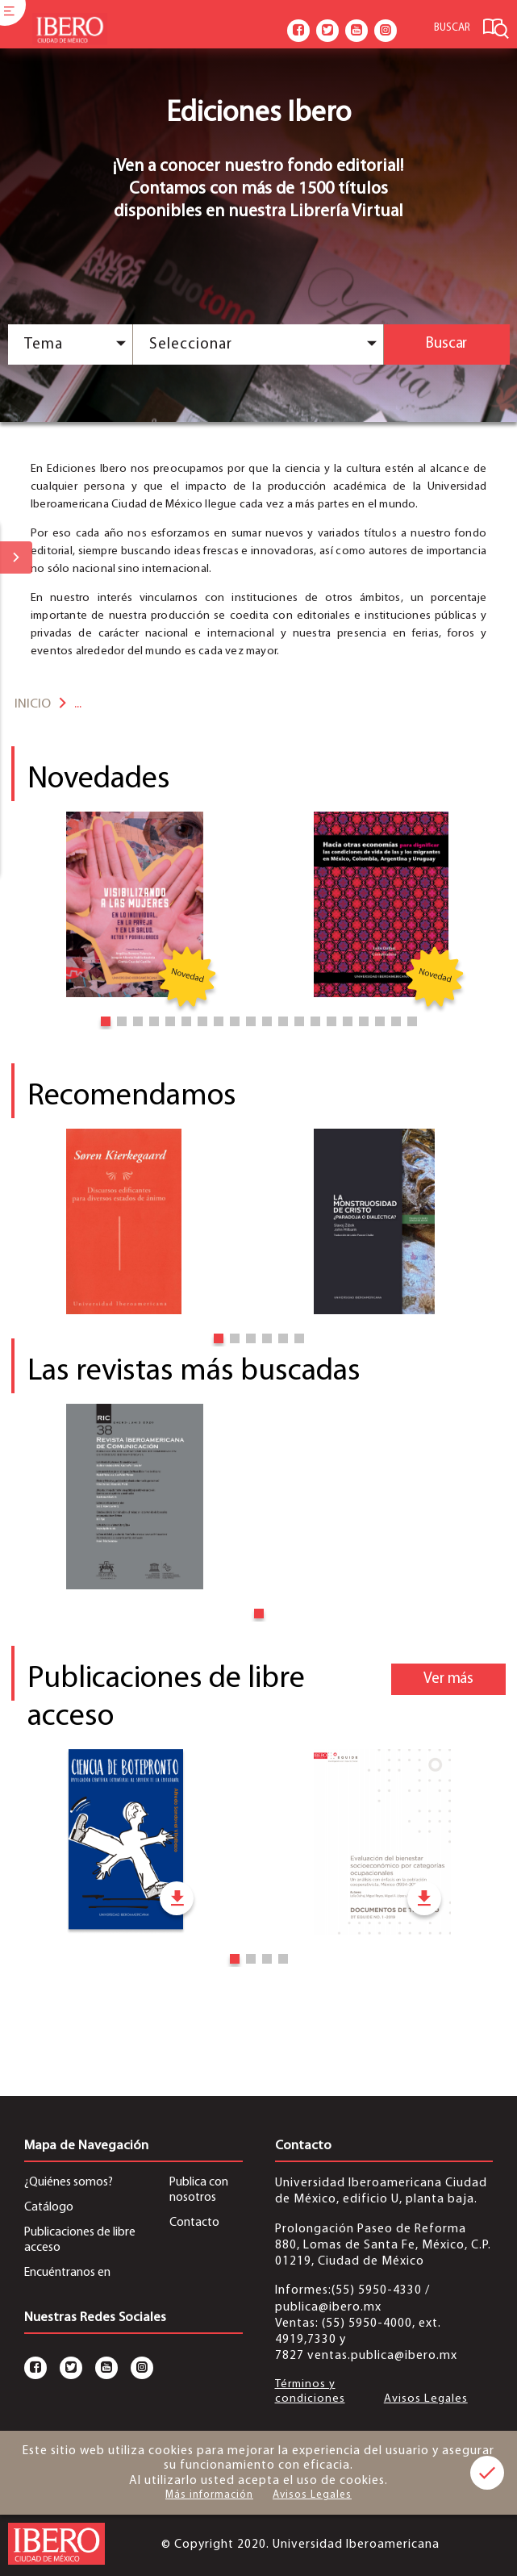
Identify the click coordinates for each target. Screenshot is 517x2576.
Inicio (33, 704)
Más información (209, 2495)
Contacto (194, 2222)
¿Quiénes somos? (68, 2182)
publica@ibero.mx (328, 2307)
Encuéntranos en (67, 2272)
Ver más (448, 1679)
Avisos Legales (426, 2399)
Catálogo (48, 2207)
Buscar (446, 344)
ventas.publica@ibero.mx (382, 2355)
